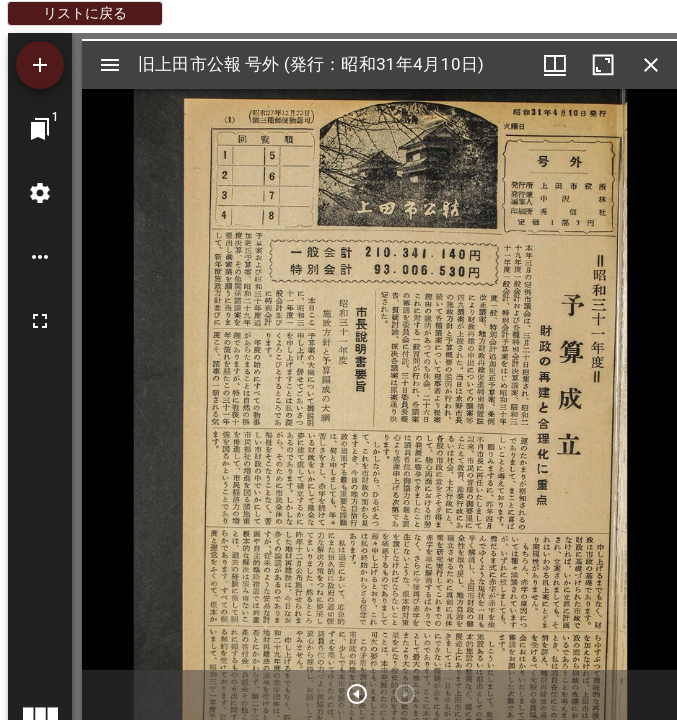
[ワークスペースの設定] (40, 193)
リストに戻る (85, 13)
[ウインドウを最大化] (603, 65)
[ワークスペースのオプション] (40, 257)
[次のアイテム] (357, 694)
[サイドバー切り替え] (110, 65)
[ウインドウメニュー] (555, 65)
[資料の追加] (40, 65)
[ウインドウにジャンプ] (40, 129)
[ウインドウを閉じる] (651, 65)
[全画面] (40, 321)
